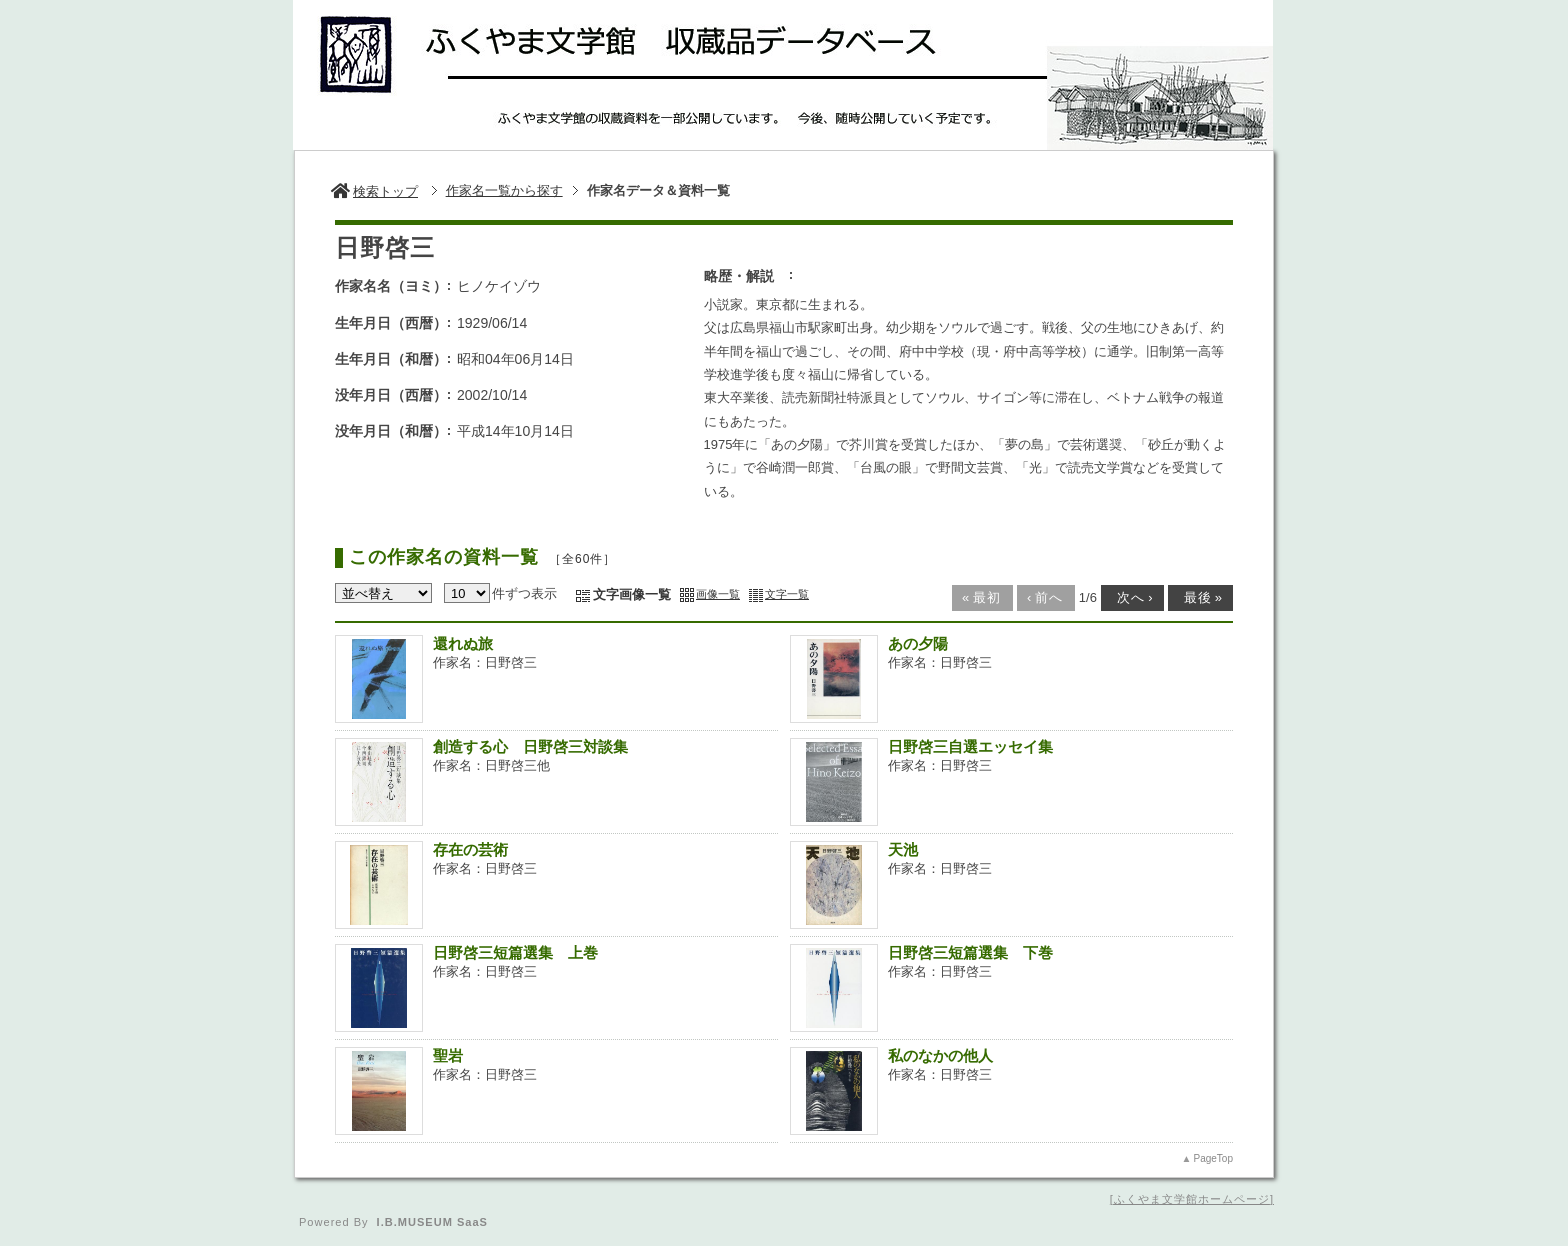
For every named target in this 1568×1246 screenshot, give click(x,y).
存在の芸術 (470, 849)
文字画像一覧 (632, 594)
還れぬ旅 (463, 643)
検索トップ (374, 191)
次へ (1131, 597)
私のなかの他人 (940, 1055)
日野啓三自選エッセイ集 (970, 746)
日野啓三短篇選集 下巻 (970, 952)
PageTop (1213, 1158)
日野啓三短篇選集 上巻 (515, 952)
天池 (903, 849)
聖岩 (448, 1055)
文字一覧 (787, 594)
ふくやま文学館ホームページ (1192, 1199)
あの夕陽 (918, 643)
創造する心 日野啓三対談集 (530, 746)
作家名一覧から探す (504, 190)
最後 (1199, 597)
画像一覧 (718, 594)
